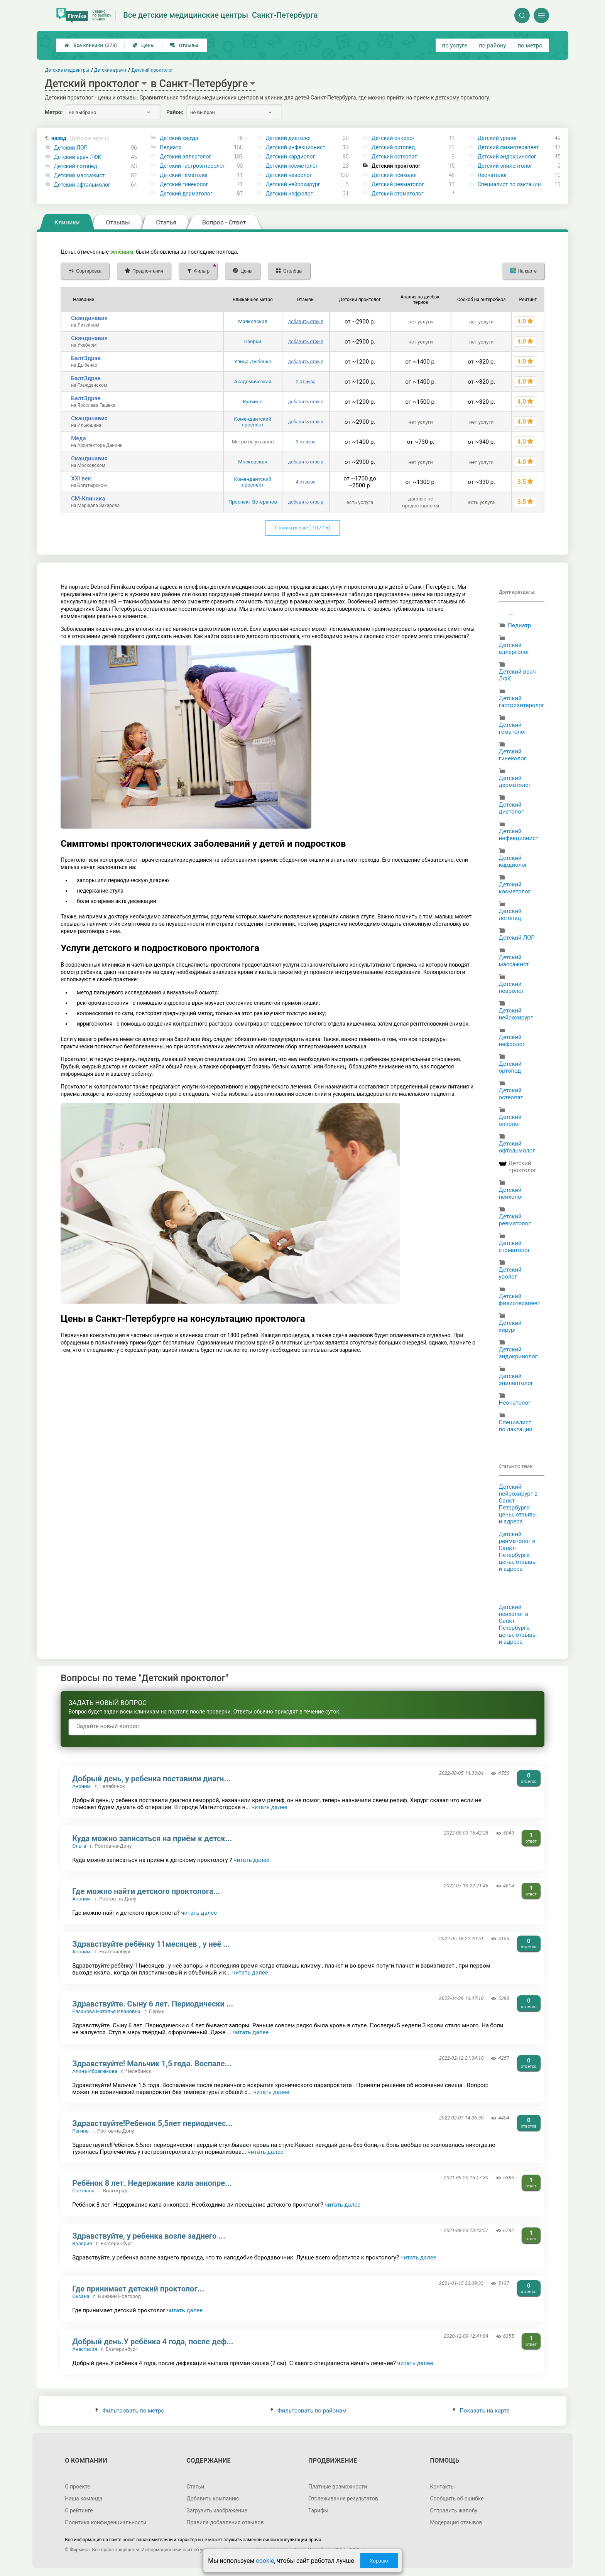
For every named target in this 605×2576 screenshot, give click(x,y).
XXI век (81, 478)
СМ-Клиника (88, 498)
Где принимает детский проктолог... (138, 2288)
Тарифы (318, 2510)
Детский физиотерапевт (508, 147)
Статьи (195, 2486)
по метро (530, 45)
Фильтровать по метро (129, 2410)
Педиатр (170, 147)
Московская (252, 462)
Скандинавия (89, 318)
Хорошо (379, 2561)
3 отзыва (306, 442)
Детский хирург (179, 138)
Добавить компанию (213, 2498)
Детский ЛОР (71, 147)
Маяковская (252, 321)
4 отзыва (306, 482)
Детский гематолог (184, 175)
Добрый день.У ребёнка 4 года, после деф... (152, 2341)
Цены (143, 45)
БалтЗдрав (86, 358)
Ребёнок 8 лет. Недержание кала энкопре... (152, 2183)
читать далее (269, 1807)
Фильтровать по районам (308, 2410)
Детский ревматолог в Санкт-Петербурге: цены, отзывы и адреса (518, 1551)
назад (80, 138)
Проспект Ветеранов (252, 502)
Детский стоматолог (398, 193)
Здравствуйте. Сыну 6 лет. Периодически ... (152, 2003)
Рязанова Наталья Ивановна (106, 2011)
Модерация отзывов (456, 2522)
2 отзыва (306, 381)
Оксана (80, 2296)
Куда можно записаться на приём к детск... (152, 1838)
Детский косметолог (292, 165)
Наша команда (84, 2498)
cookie (265, 2560)
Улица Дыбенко (253, 361)
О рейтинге (79, 2510)
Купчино (252, 401)
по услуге (455, 45)
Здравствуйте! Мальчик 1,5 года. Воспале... (152, 2063)
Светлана (83, 2191)
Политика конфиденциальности (105, 2522)
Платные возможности (337, 2486)
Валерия (82, 2243)
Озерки (252, 341)
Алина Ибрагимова (94, 2071)
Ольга (79, 1846)
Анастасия (84, 2349)
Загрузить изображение (217, 2510)
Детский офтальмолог (82, 184)
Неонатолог (492, 175)
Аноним (81, 1786)
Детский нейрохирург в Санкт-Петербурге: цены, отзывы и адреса (518, 1504)
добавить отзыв (305, 321)
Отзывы (184, 45)
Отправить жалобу (453, 2510)
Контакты (442, 2486)
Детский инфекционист (295, 147)
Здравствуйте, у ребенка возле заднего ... (148, 2236)
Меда (78, 438)
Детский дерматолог (186, 193)
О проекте (77, 2486)
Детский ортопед (393, 147)
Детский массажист (79, 175)
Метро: (54, 112)
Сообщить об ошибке (456, 2498)
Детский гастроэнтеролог (192, 165)
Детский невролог (289, 175)
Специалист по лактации (509, 184)
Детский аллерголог (185, 156)
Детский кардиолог (290, 156)
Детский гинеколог (184, 184)
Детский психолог (394, 175)
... (511, 612)
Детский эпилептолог (505, 165)
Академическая (252, 381)
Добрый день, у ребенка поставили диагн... (151, 1778)
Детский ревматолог (398, 184)
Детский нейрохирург (293, 184)
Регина (80, 2131)
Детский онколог (393, 138)
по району (492, 45)
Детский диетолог (289, 138)
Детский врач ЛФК (77, 157)
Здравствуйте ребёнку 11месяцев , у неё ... (151, 1944)
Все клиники (90, 45)
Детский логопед (75, 166)
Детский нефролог (289, 193)
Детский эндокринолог (507, 156)
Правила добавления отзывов (225, 2522)
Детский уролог (497, 138)
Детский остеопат (394, 156)
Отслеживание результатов (343, 2498)
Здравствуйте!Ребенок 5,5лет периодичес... (152, 2123)
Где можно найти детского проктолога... (146, 1891)
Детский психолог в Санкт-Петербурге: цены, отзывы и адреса (518, 1624)
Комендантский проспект (253, 422)
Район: (174, 112)
